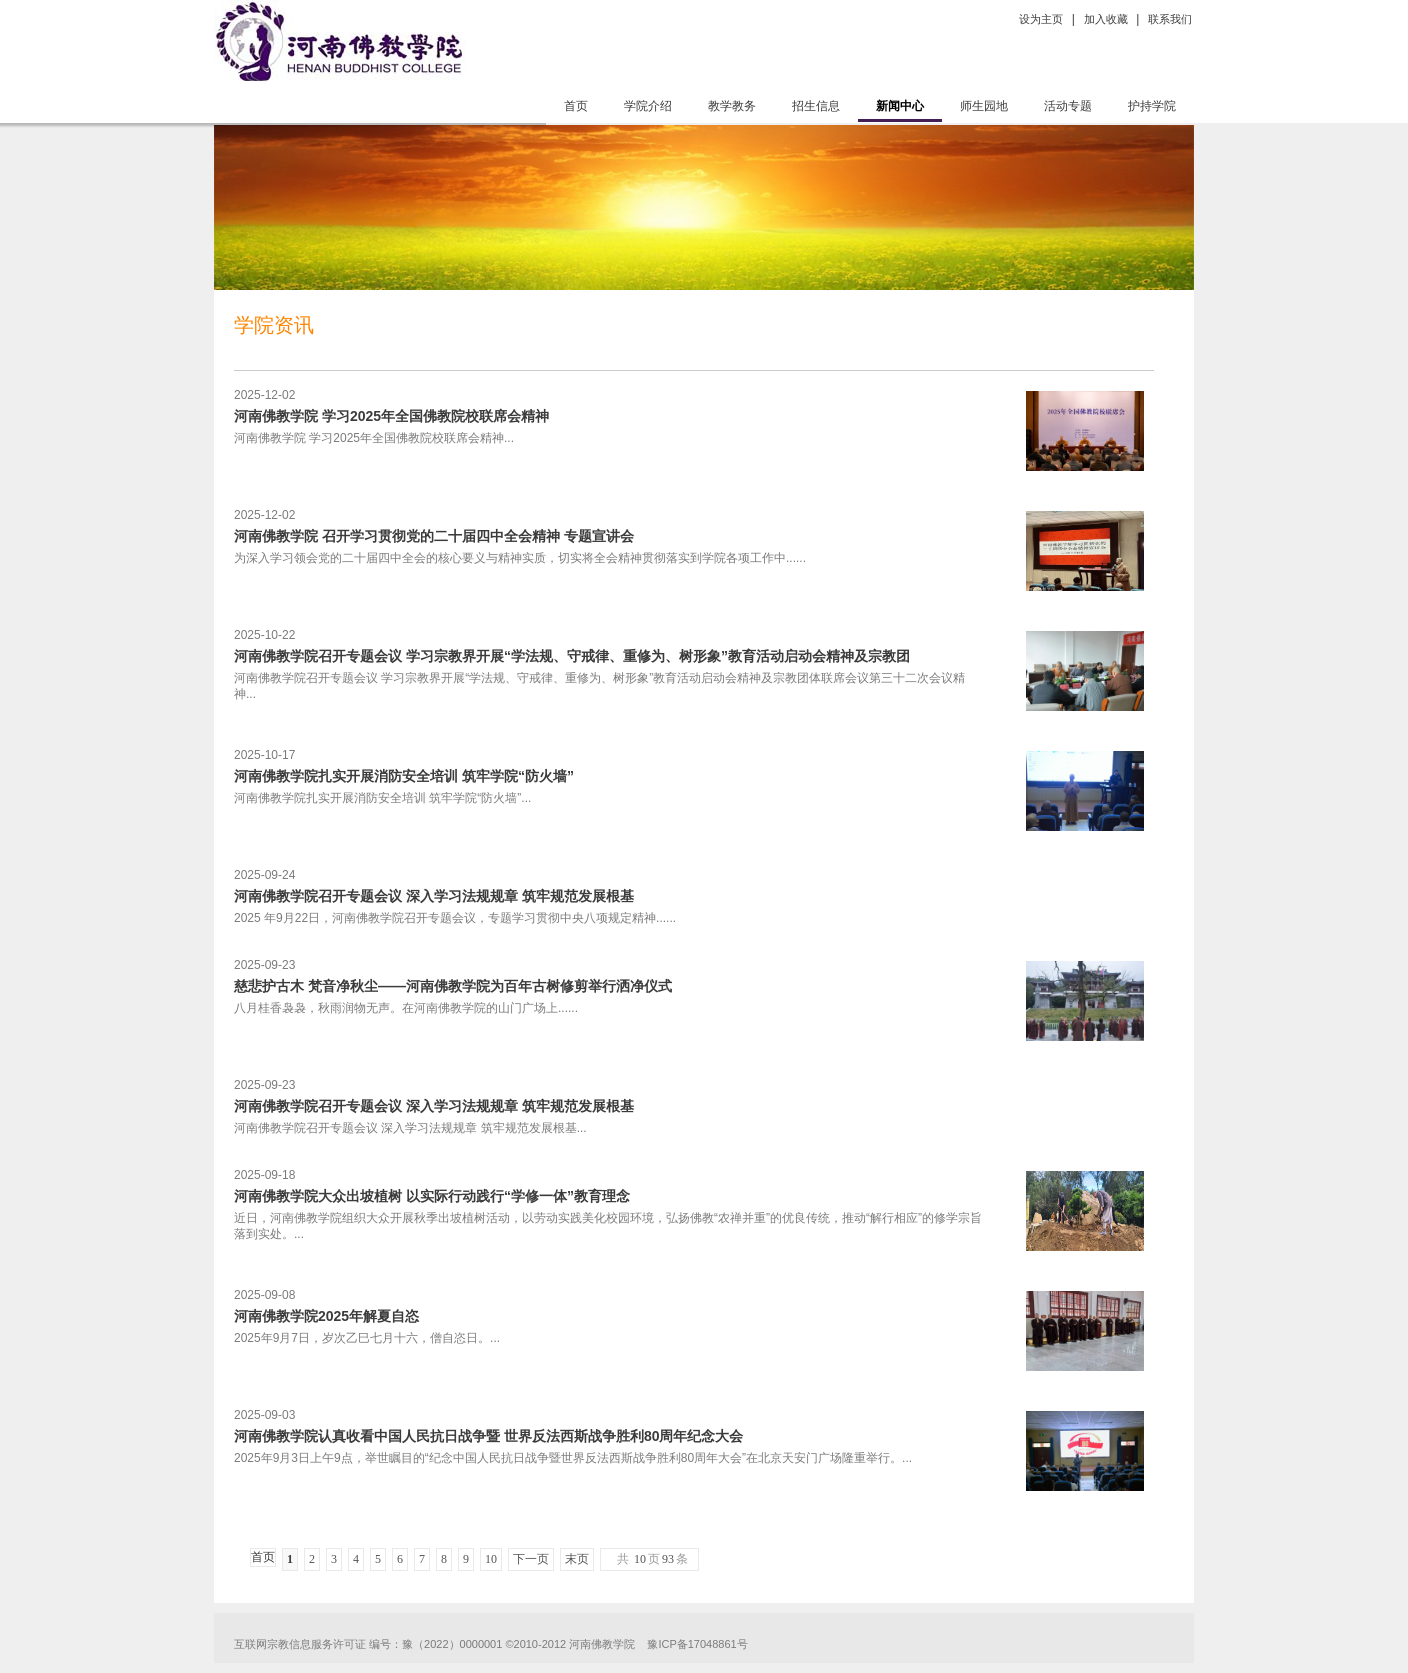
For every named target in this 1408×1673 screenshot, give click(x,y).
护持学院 (1152, 106)
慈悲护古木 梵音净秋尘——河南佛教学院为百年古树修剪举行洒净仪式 (453, 986)
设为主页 (1041, 19)
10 (491, 1559)
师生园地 (984, 106)
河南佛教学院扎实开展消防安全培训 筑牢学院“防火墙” (404, 776)
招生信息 (816, 106)
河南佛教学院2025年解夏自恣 (326, 1316)
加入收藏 (1106, 19)
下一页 (531, 1559)
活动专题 (1068, 106)
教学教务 (732, 106)
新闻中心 (900, 106)
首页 (576, 106)
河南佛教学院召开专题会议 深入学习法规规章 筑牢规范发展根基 (434, 896)
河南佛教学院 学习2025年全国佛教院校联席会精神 (391, 416)
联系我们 (1170, 19)
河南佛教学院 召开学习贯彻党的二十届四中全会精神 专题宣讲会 (434, 536)
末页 (577, 1559)
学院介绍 (648, 106)
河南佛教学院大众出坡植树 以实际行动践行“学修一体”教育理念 (432, 1196)
